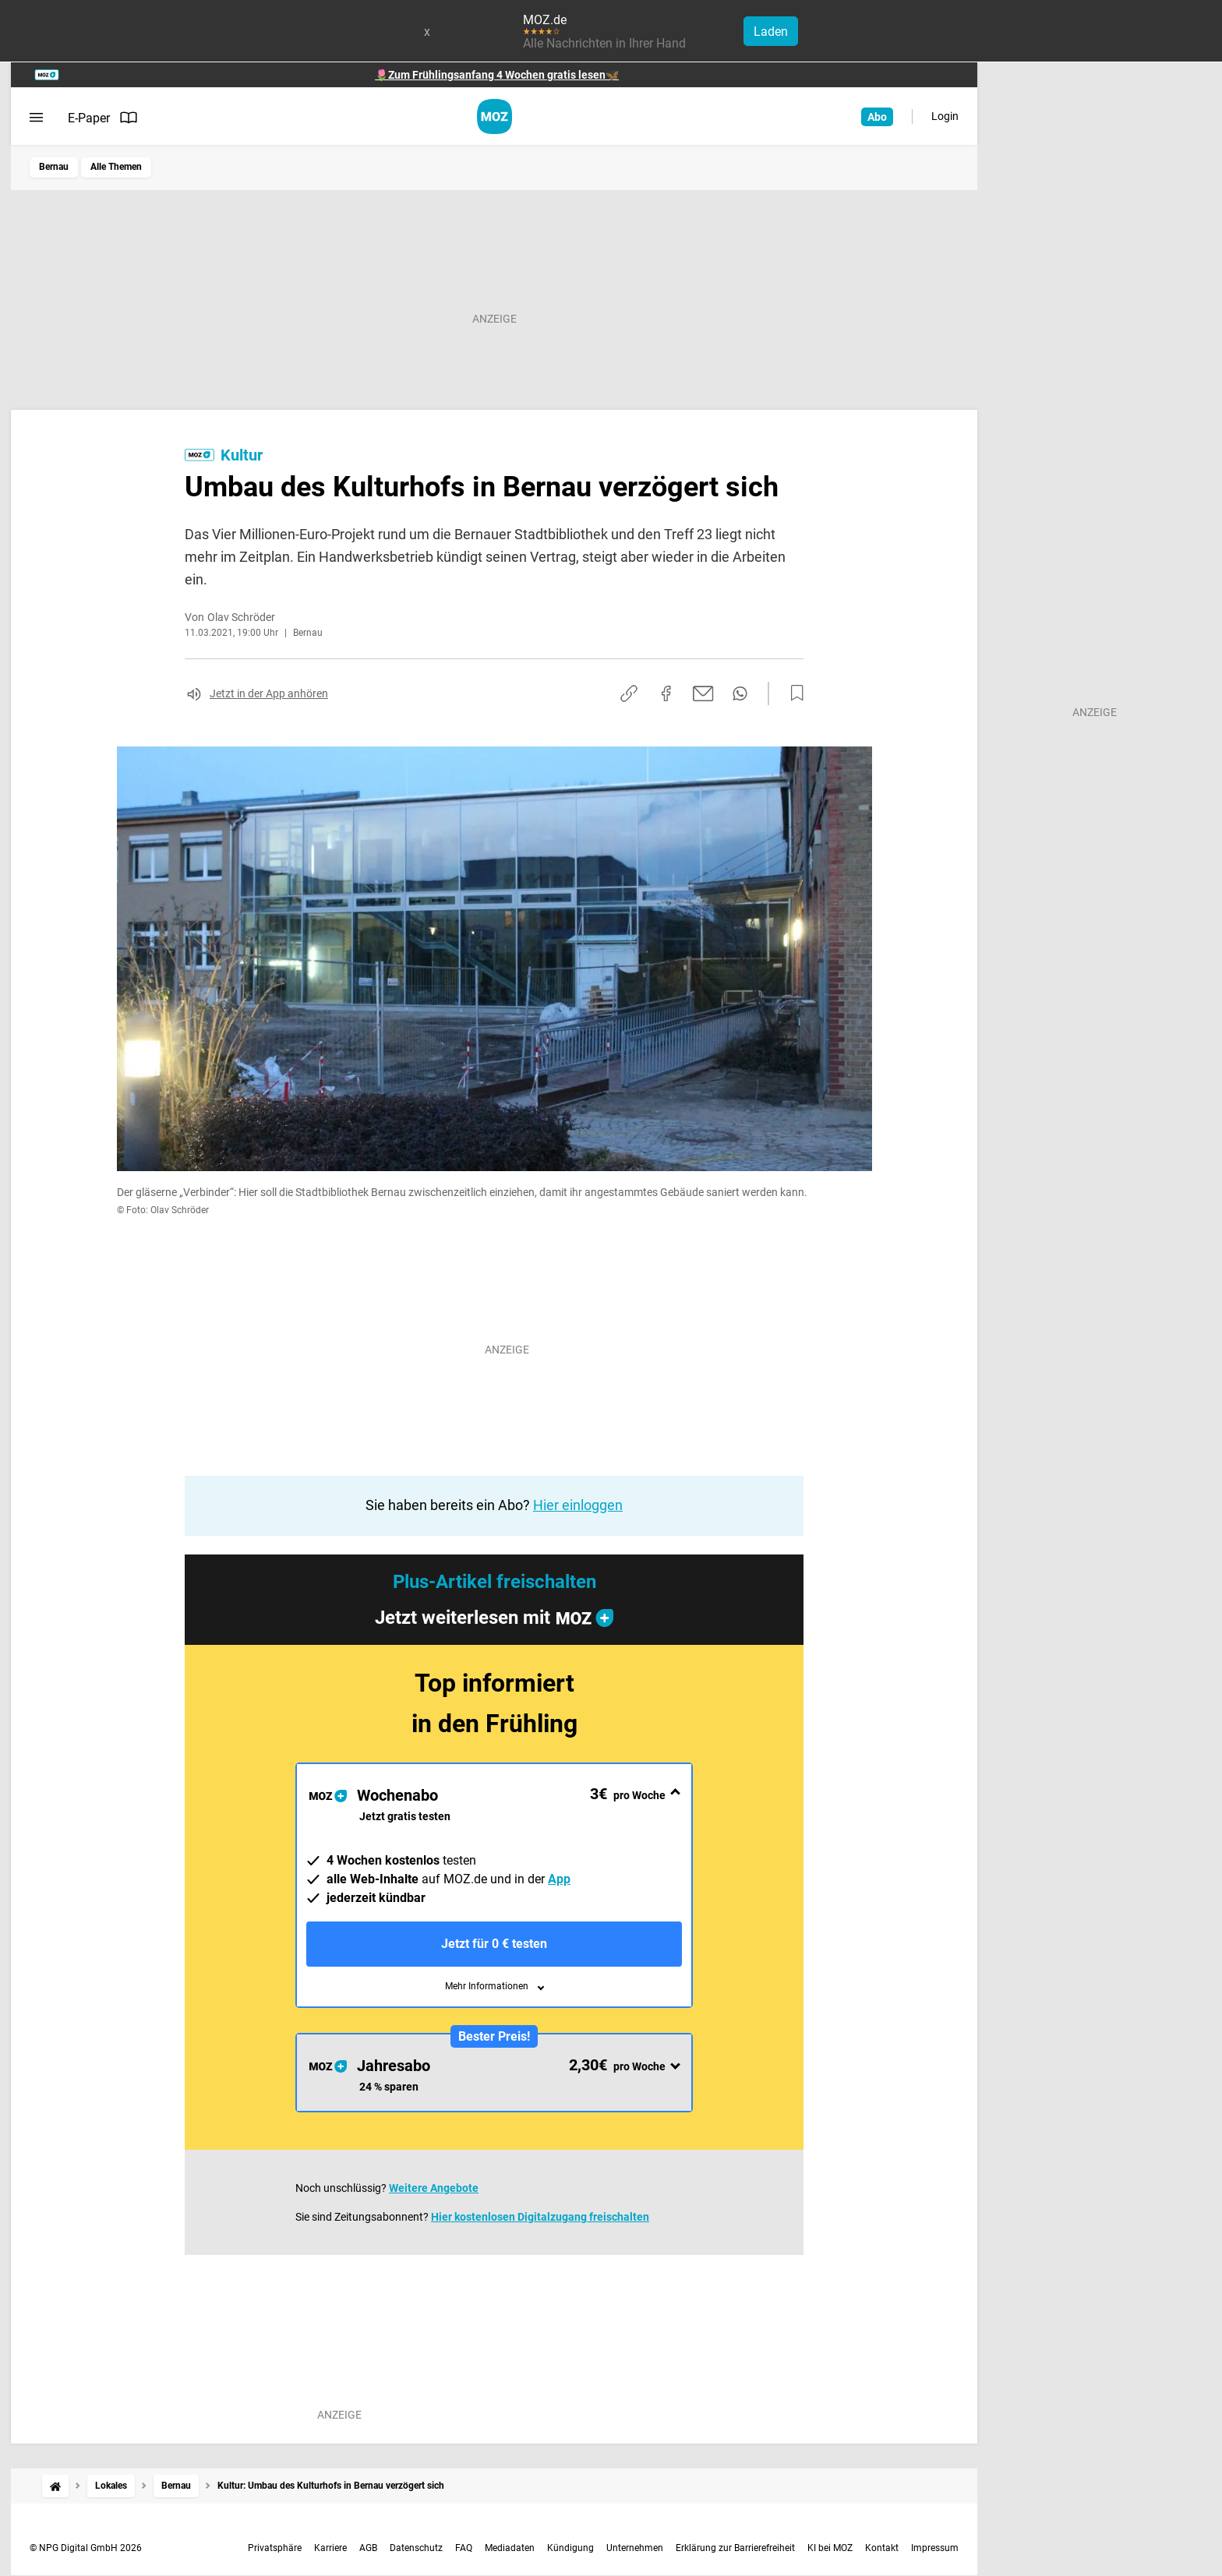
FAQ (463, 2547)
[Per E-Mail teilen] (703, 693)
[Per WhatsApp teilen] (740, 693)
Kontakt (882, 2547)
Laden (771, 31)
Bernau (54, 166)
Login (945, 116)
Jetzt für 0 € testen (494, 1943)
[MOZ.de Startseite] (494, 116)
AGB (368, 2547)
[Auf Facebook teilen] (666, 693)
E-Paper (103, 117)
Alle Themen (116, 166)
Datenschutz (416, 2547)
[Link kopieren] (629, 693)
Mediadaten (510, 2547)
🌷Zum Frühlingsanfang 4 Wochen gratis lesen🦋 (497, 75)
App (559, 1879)
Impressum (935, 2547)
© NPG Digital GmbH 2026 (86, 2547)
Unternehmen (634, 2547)
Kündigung (570, 2547)
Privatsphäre (275, 2547)
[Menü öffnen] (36, 117)
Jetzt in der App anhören (269, 693)
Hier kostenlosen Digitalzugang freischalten (540, 2217)
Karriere (330, 2547)
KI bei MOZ (830, 2547)
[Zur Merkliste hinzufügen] (792, 693)
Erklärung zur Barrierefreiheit (735, 2547)
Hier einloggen (578, 1505)
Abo (877, 117)
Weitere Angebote (434, 2188)
